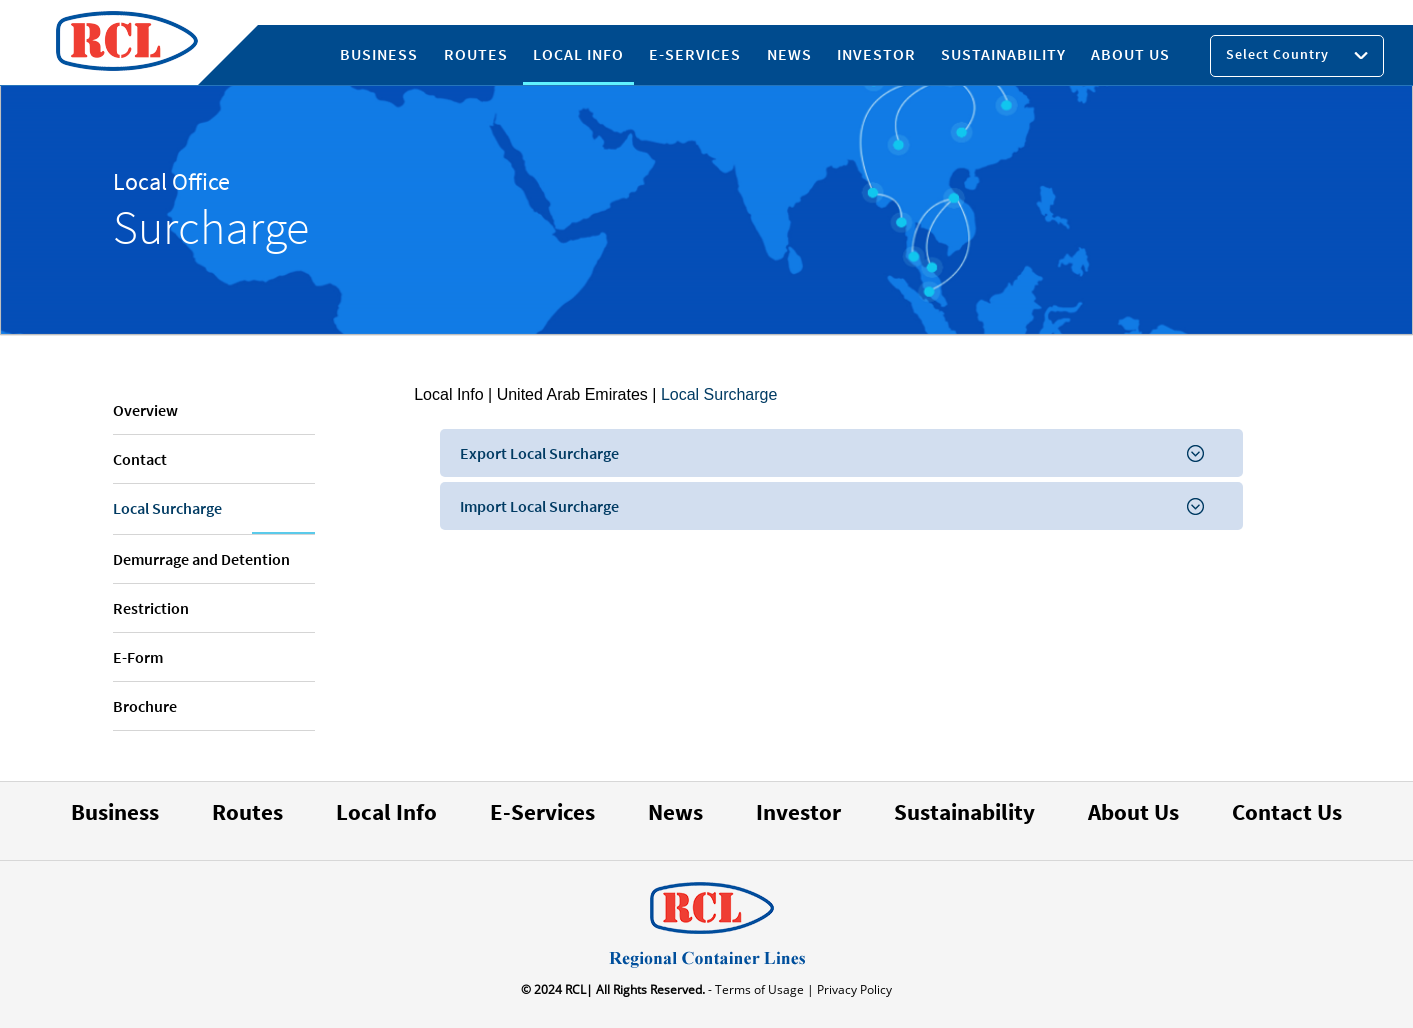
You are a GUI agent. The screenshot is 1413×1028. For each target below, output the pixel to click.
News (675, 811)
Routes (247, 811)
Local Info (448, 394)
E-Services (542, 811)
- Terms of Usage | (759, 989)
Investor (798, 811)
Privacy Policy (853, 989)
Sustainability (964, 811)
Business (115, 811)
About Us (1133, 811)
